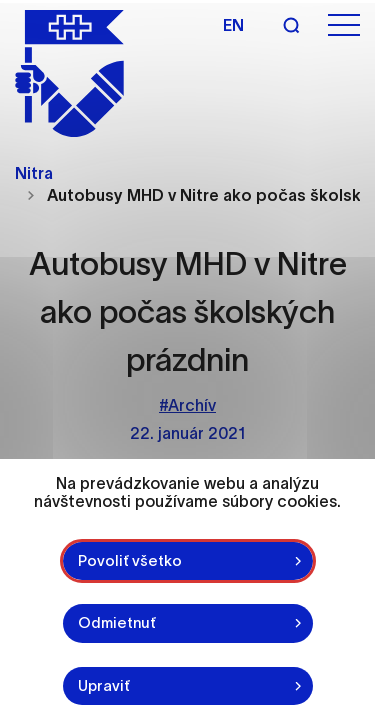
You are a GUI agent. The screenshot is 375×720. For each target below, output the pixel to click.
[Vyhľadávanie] (291, 25)
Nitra (34, 173)
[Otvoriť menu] (344, 25)
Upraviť (104, 685)
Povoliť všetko (130, 560)
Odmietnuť (117, 622)
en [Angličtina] (233, 25)
